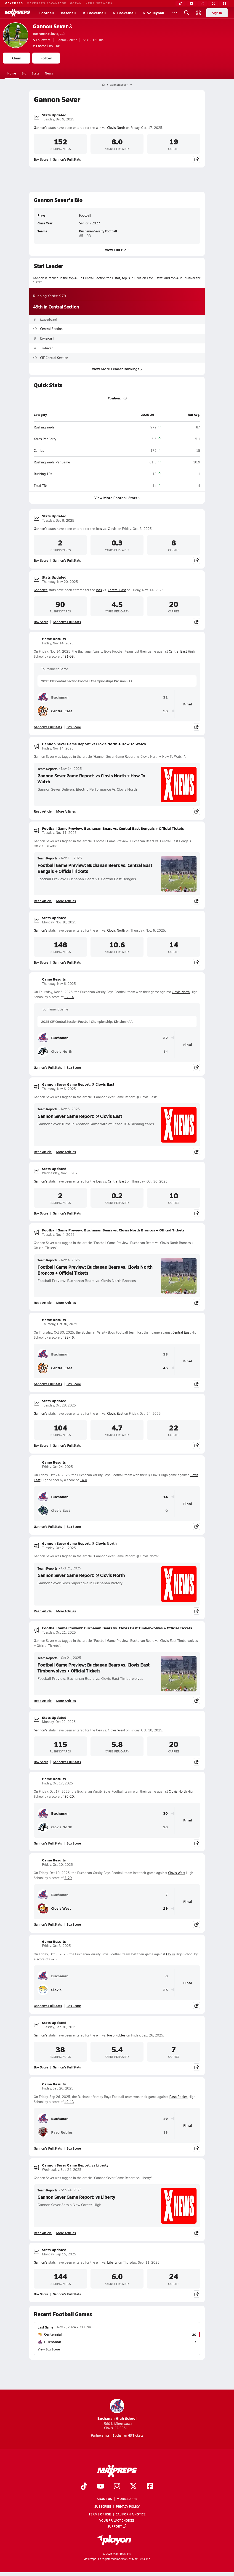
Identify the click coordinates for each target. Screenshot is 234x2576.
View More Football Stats (117, 497)
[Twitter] (213, 3)
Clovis (112, 528)
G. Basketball (124, 12)
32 (165, 1037)
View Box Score (49, 2349)
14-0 (83, 1480)
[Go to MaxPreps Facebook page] (150, 2487)
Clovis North (116, 127)
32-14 (69, 997)
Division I (47, 338)
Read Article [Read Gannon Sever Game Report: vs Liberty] (43, 2232)
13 (165, 2132)
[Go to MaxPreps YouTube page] (100, 2487)
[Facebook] (224, 3)
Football (46, 12)
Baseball (68, 12)
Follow (46, 58)
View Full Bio (117, 249)
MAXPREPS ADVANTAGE (46, 3)
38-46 (69, 1337)
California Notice (131, 2514)
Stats (35, 73)
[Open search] (187, 13)
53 (165, 711)
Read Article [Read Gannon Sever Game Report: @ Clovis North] (43, 1611)
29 (165, 1908)
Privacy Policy (128, 2506)
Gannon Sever (52, 26)
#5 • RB (46, 45)
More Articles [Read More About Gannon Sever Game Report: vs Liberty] (66, 2232)
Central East (117, 590)
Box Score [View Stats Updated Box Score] (41, 159)
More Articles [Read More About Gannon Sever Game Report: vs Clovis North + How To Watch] (66, 811)
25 (165, 1989)
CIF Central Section (54, 358)
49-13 (69, 2102)
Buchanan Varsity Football (98, 231)
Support (117, 2526)
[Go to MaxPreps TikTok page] (84, 2487)
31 (165, 697)
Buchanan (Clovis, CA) (49, 34)
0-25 (53, 1959)
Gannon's (41, 127)
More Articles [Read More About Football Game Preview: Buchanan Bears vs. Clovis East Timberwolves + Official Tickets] (66, 1700)
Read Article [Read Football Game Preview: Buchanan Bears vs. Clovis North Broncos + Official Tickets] (43, 1302)
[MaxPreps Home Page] (103, 84)
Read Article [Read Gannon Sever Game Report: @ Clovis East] (43, 1151)
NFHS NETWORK (99, 3)
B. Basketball (94, 12)
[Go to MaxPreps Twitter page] (133, 2487)
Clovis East (115, 1413)
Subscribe (102, 2506)
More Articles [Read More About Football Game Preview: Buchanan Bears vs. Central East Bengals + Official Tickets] (66, 901)
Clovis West (116, 1730)
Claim (16, 58)
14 (165, 1051)
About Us (104, 2498)
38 (165, 1354)
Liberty (112, 2262)
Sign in (217, 13)
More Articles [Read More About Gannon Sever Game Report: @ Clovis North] (66, 1611)
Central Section (51, 329)
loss (99, 528)
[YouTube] (191, 3)
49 (165, 2118)
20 (165, 1827)
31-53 (69, 656)
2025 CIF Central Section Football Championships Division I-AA (87, 681)
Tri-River (46, 348)
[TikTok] (181, 3)
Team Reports (47, 769)
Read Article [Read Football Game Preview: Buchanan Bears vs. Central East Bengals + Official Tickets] (43, 901)
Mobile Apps (127, 2498)
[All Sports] (175, 13)
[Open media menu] (199, 13)
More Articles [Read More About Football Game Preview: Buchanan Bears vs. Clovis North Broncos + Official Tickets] (66, 1302)
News (49, 73)
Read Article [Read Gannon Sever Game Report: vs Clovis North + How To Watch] (43, 811)
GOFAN (76, 3)
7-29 (68, 1878)
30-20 (69, 1796)
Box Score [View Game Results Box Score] (73, 727)
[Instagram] (202, 3)
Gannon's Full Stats (67, 159)
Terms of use (100, 2514)
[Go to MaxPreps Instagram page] (117, 2487)
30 (165, 1813)
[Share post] (196, 159)
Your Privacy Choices (117, 2520)
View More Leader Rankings (117, 368)
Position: (114, 398)
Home (11, 73)
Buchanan (53, 697)
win (98, 127)
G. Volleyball (153, 12)
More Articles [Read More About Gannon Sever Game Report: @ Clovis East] (66, 1151)
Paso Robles (116, 2035)
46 (165, 1368)
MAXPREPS (14, 3)
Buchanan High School (117, 2410)
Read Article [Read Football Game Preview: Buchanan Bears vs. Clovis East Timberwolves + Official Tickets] (43, 1700)
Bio (23, 73)
